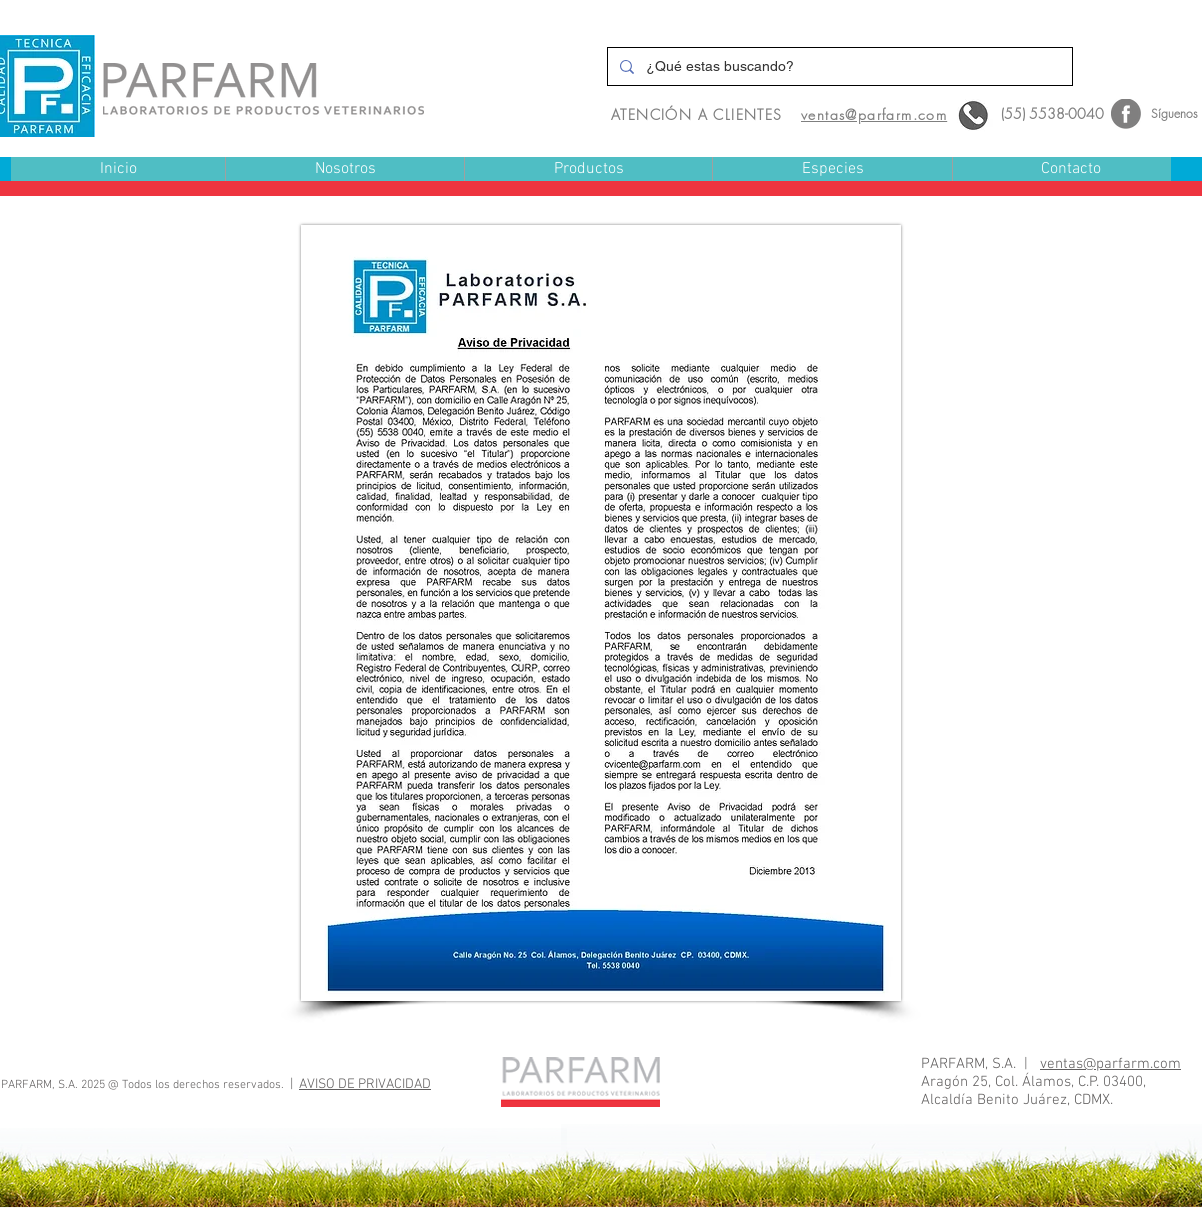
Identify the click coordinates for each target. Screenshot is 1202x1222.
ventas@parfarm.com (1110, 1064)
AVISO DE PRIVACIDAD (365, 1084)
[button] (588, 169)
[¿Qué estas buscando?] (838, 66)
